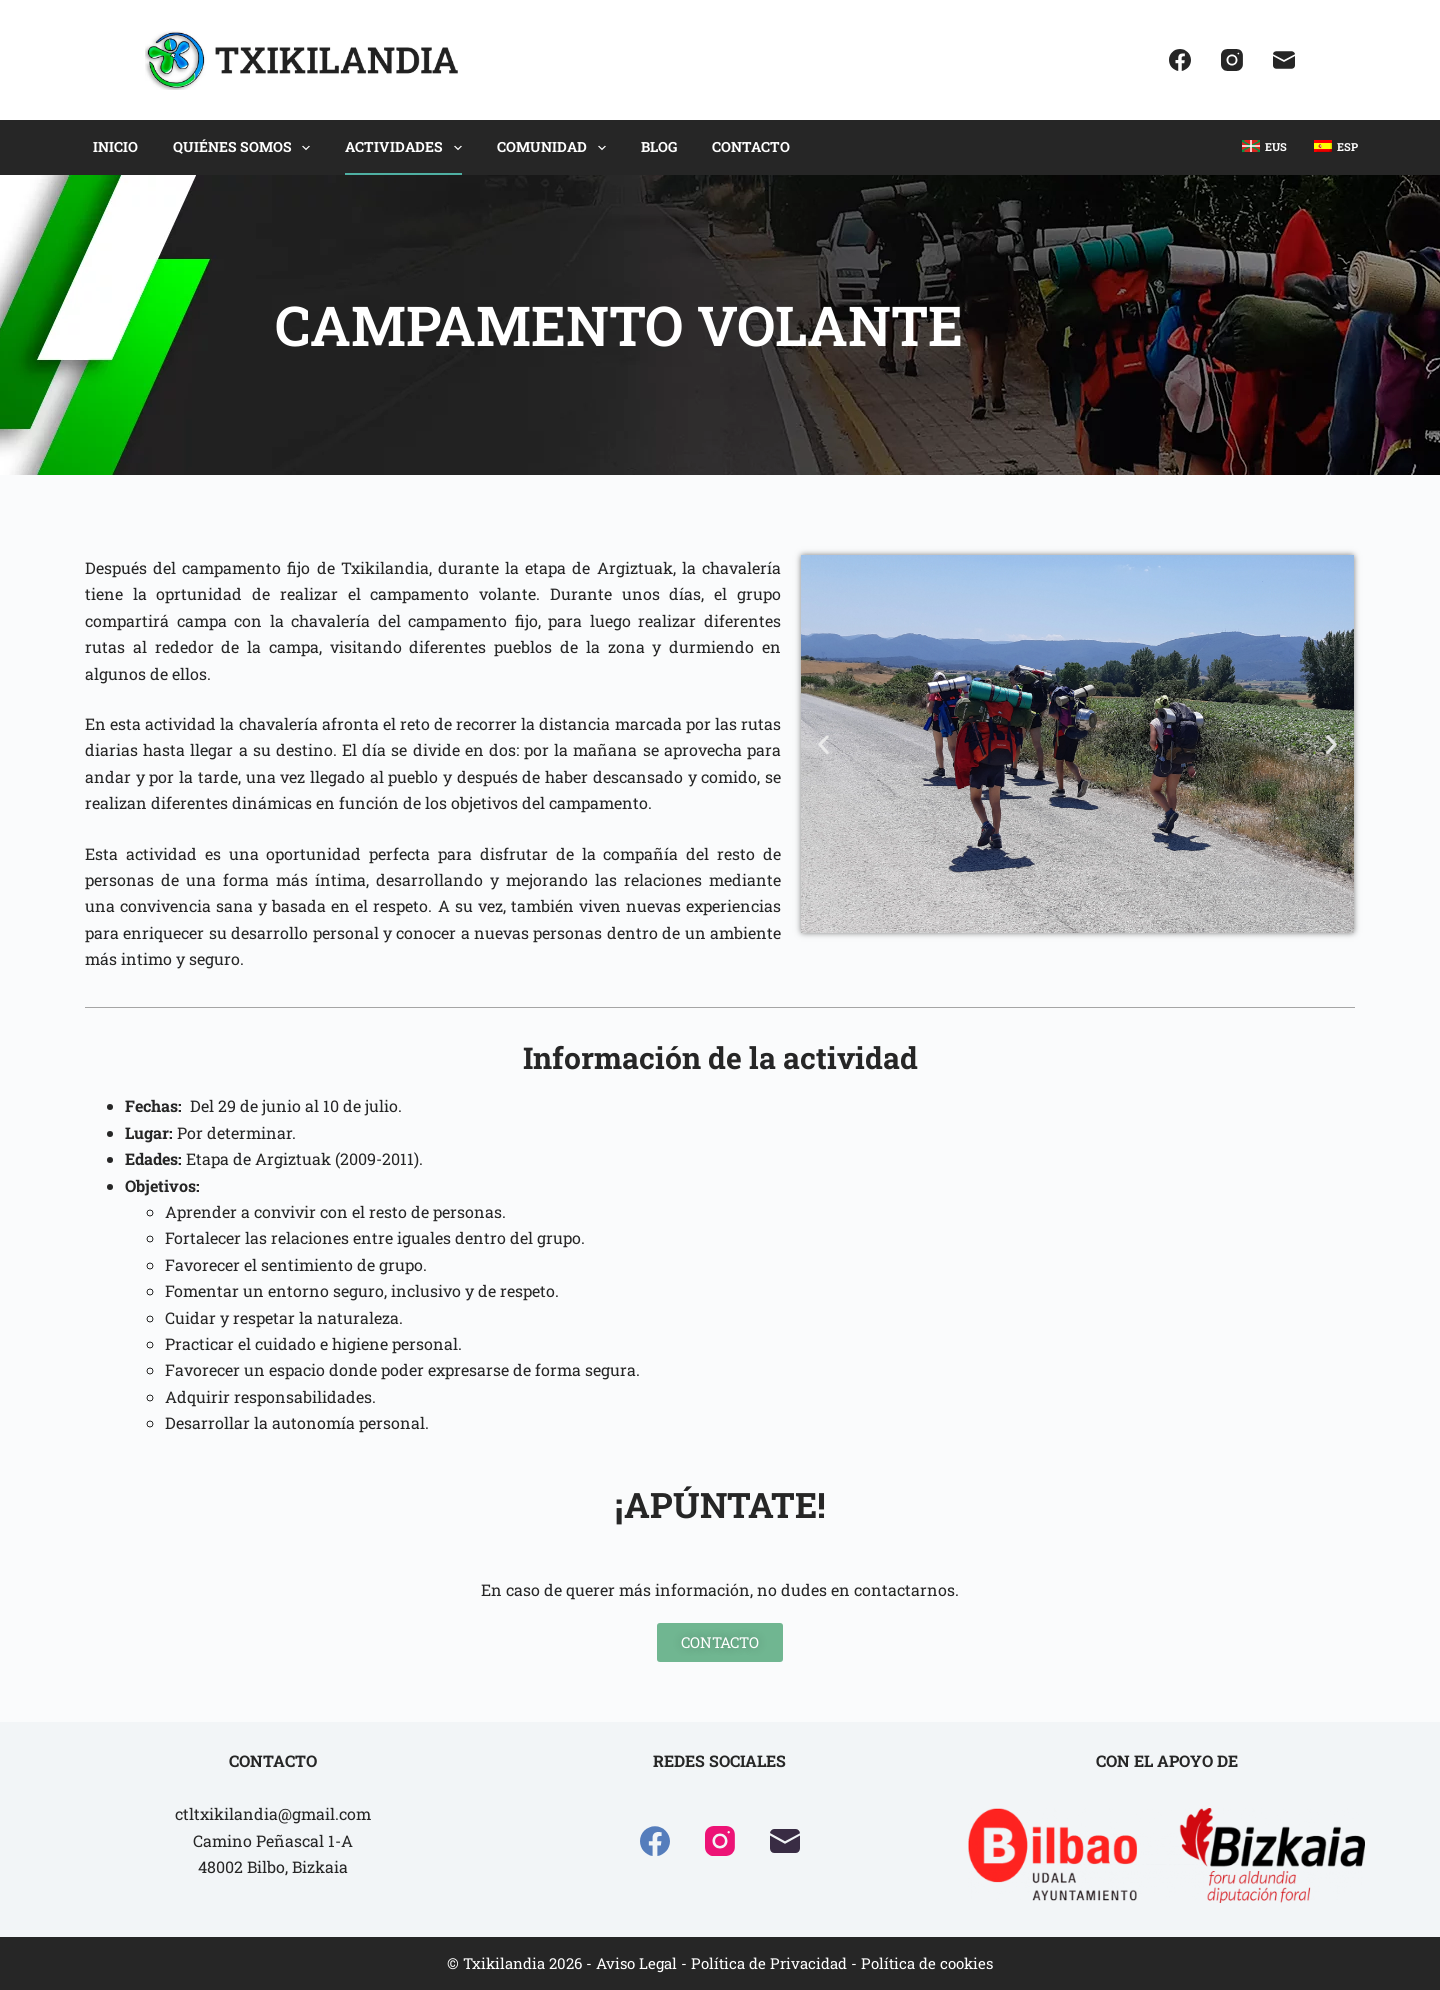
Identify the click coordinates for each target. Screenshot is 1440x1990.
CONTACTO (751, 146)
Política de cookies (927, 1963)
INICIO (115, 146)
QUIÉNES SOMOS (246, 148)
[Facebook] (1180, 60)
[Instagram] (1232, 60)
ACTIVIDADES (407, 148)
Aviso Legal (636, 1963)
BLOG (659, 146)
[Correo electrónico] (1284, 60)
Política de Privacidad (769, 1963)
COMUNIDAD (555, 148)
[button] (823, 744)
